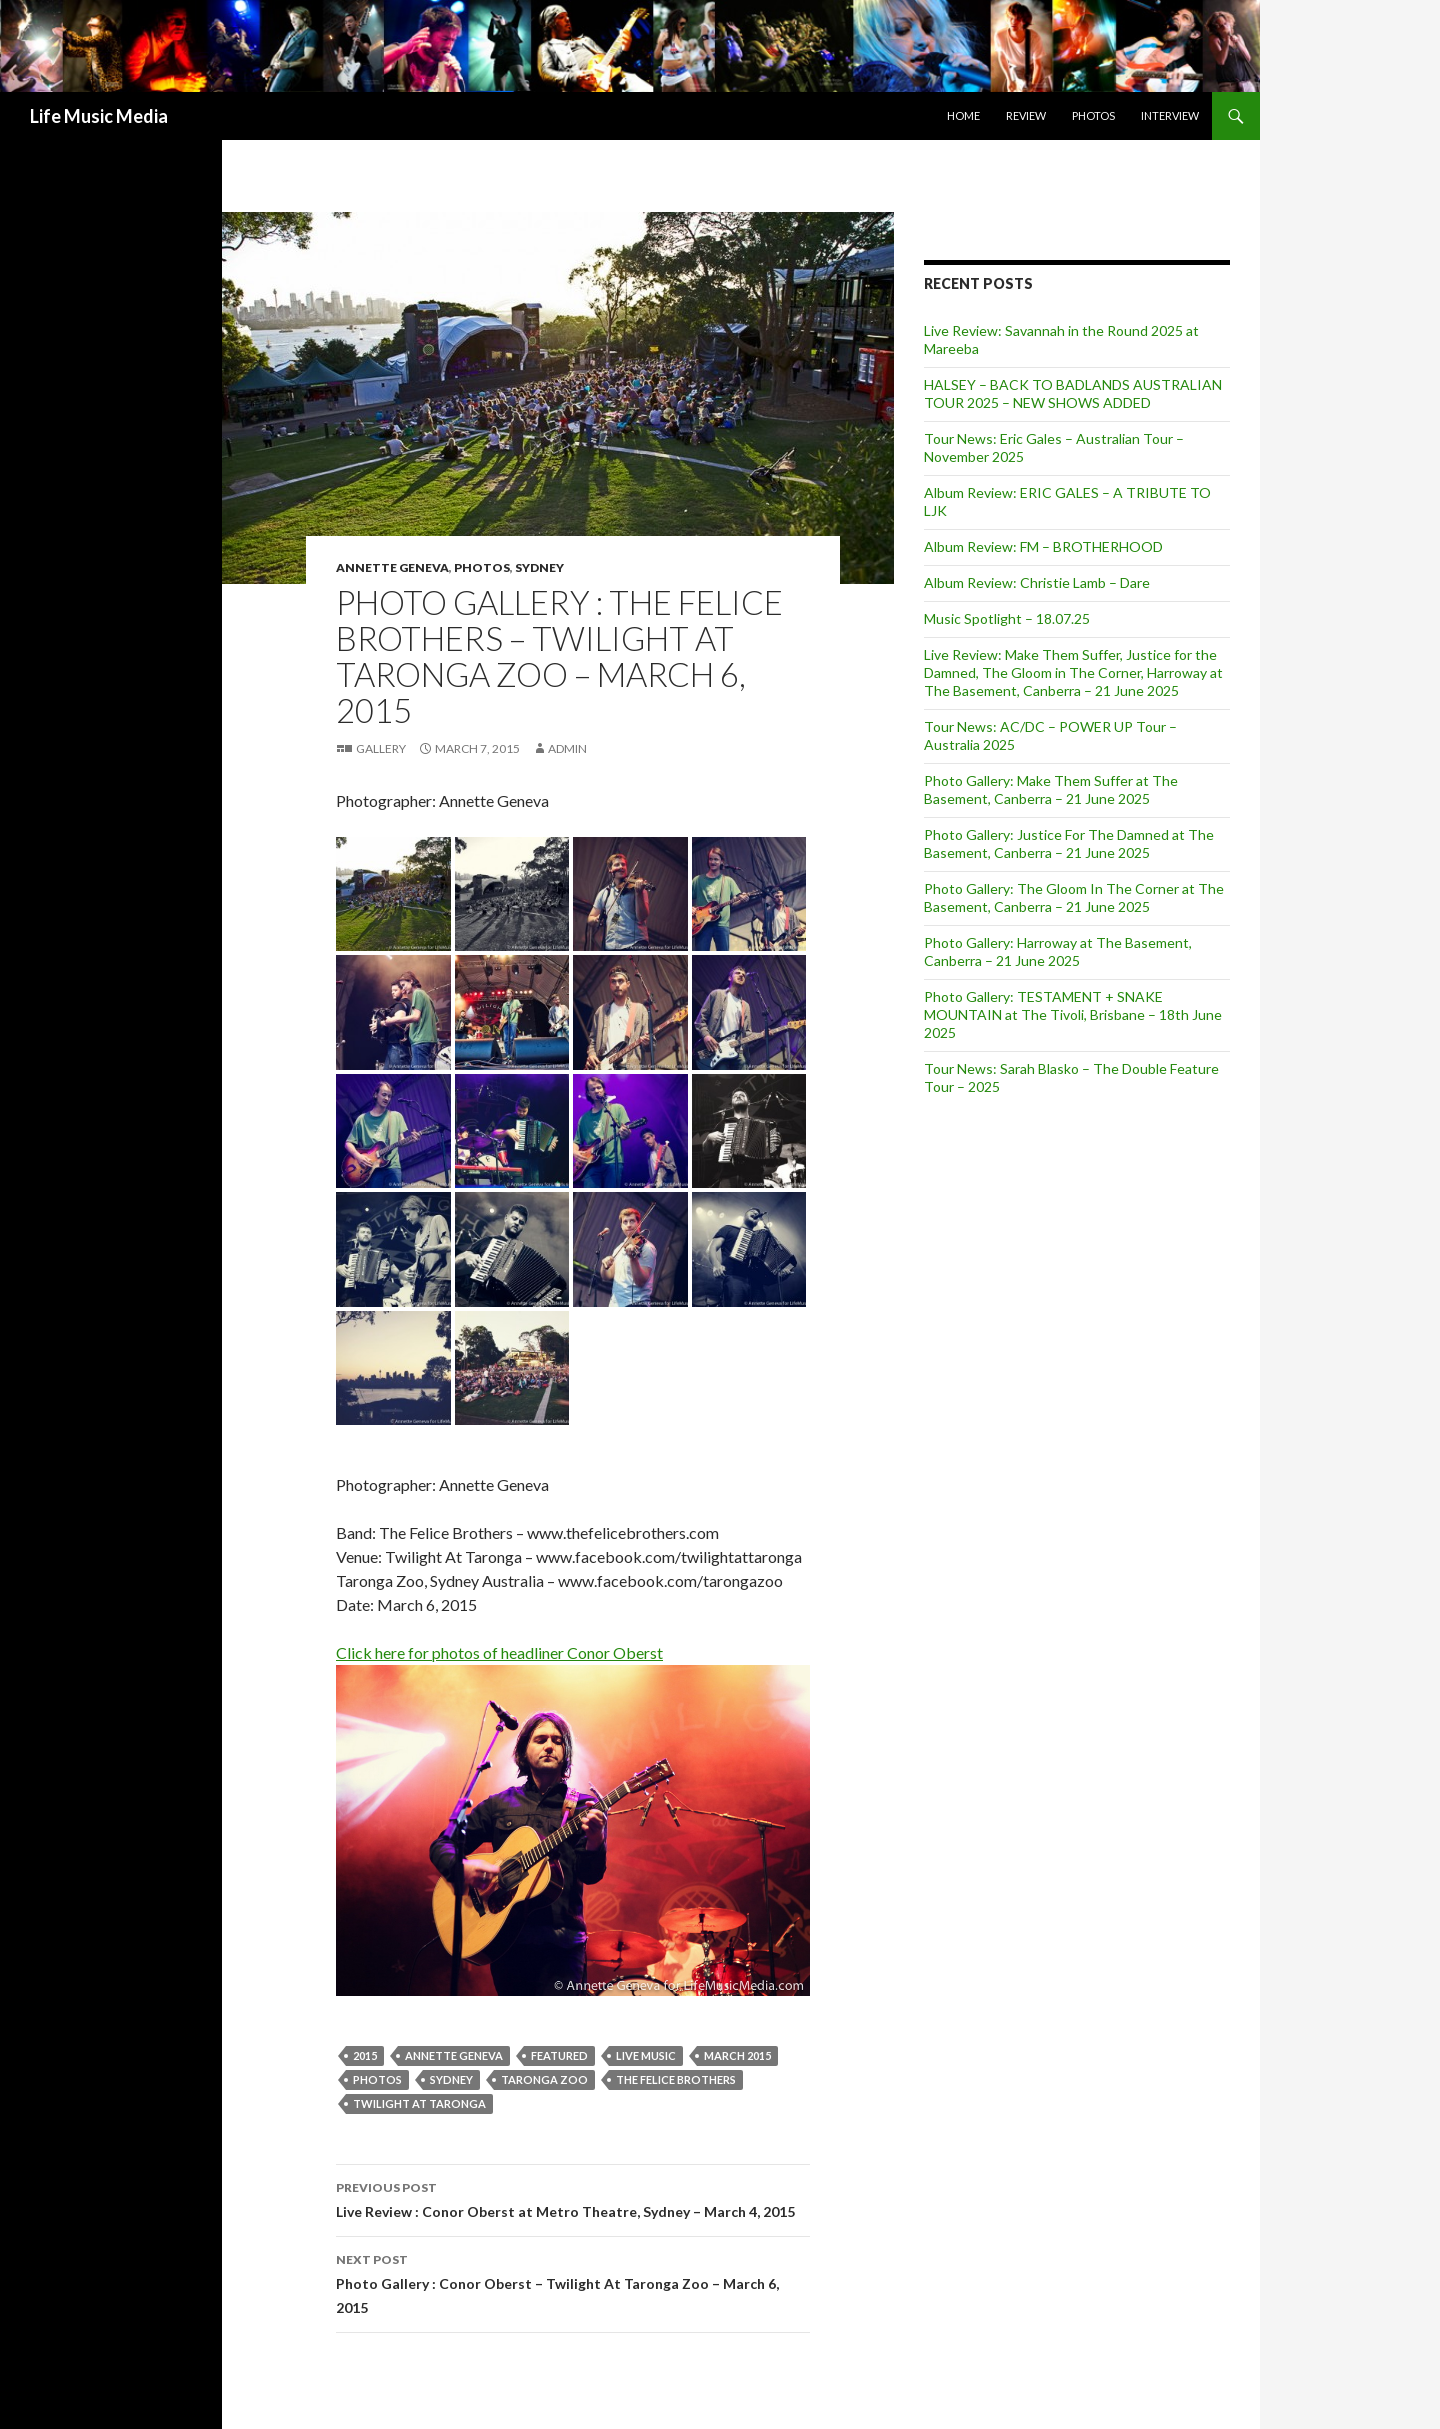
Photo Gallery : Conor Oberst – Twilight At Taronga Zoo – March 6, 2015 (573, 2282)
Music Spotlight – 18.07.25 (1007, 618)
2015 (365, 2055)
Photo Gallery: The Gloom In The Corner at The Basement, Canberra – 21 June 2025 (1074, 897)
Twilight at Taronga (419, 2103)
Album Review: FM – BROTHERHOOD (1043, 546)
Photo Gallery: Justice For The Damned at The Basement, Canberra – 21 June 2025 (1069, 843)
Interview (1170, 115)
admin (567, 748)
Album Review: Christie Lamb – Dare (1037, 582)
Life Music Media (99, 116)
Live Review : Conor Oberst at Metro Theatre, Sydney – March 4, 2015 (573, 2198)
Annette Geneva (392, 567)
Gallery (381, 748)
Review (1026, 115)
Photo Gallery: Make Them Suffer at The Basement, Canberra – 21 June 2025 (1051, 789)
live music (646, 2055)
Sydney (539, 567)
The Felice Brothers (676, 2079)
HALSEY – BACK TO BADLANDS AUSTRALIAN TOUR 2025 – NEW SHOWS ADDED (1073, 393)
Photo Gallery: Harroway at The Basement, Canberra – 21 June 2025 (1058, 951)
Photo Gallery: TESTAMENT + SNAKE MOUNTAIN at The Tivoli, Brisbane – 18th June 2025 (1073, 1014)
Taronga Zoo (544, 2079)
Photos (1093, 115)
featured (559, 2055)
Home (963, 115)
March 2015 (737, 2055)
